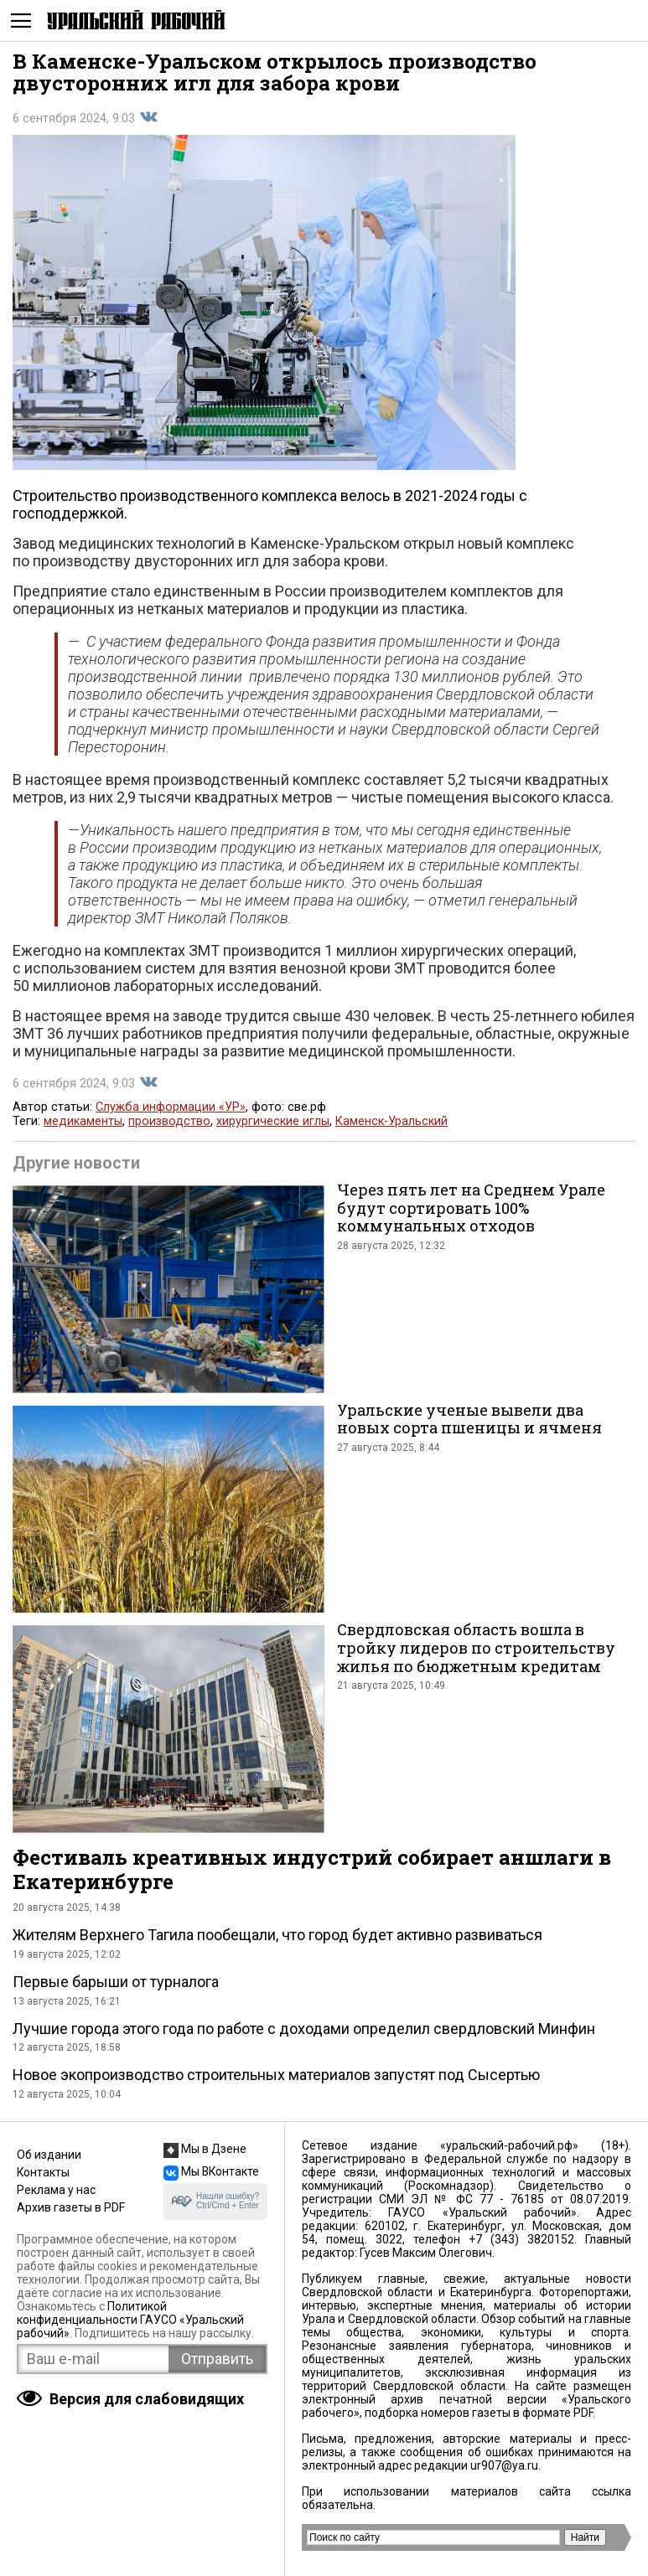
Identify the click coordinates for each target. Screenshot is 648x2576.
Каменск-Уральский (391, 1121)
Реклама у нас (56, 2190)
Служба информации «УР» (171, 1107)
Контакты (43, 2172)
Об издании (49, 2154)
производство (169, 1121)
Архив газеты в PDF (71, 2207)
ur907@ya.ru (504, 2465)
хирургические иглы (272, 1121)
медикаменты (83, 1121)
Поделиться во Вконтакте (148, 117)
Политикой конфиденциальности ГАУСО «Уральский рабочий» (130, 2320)
